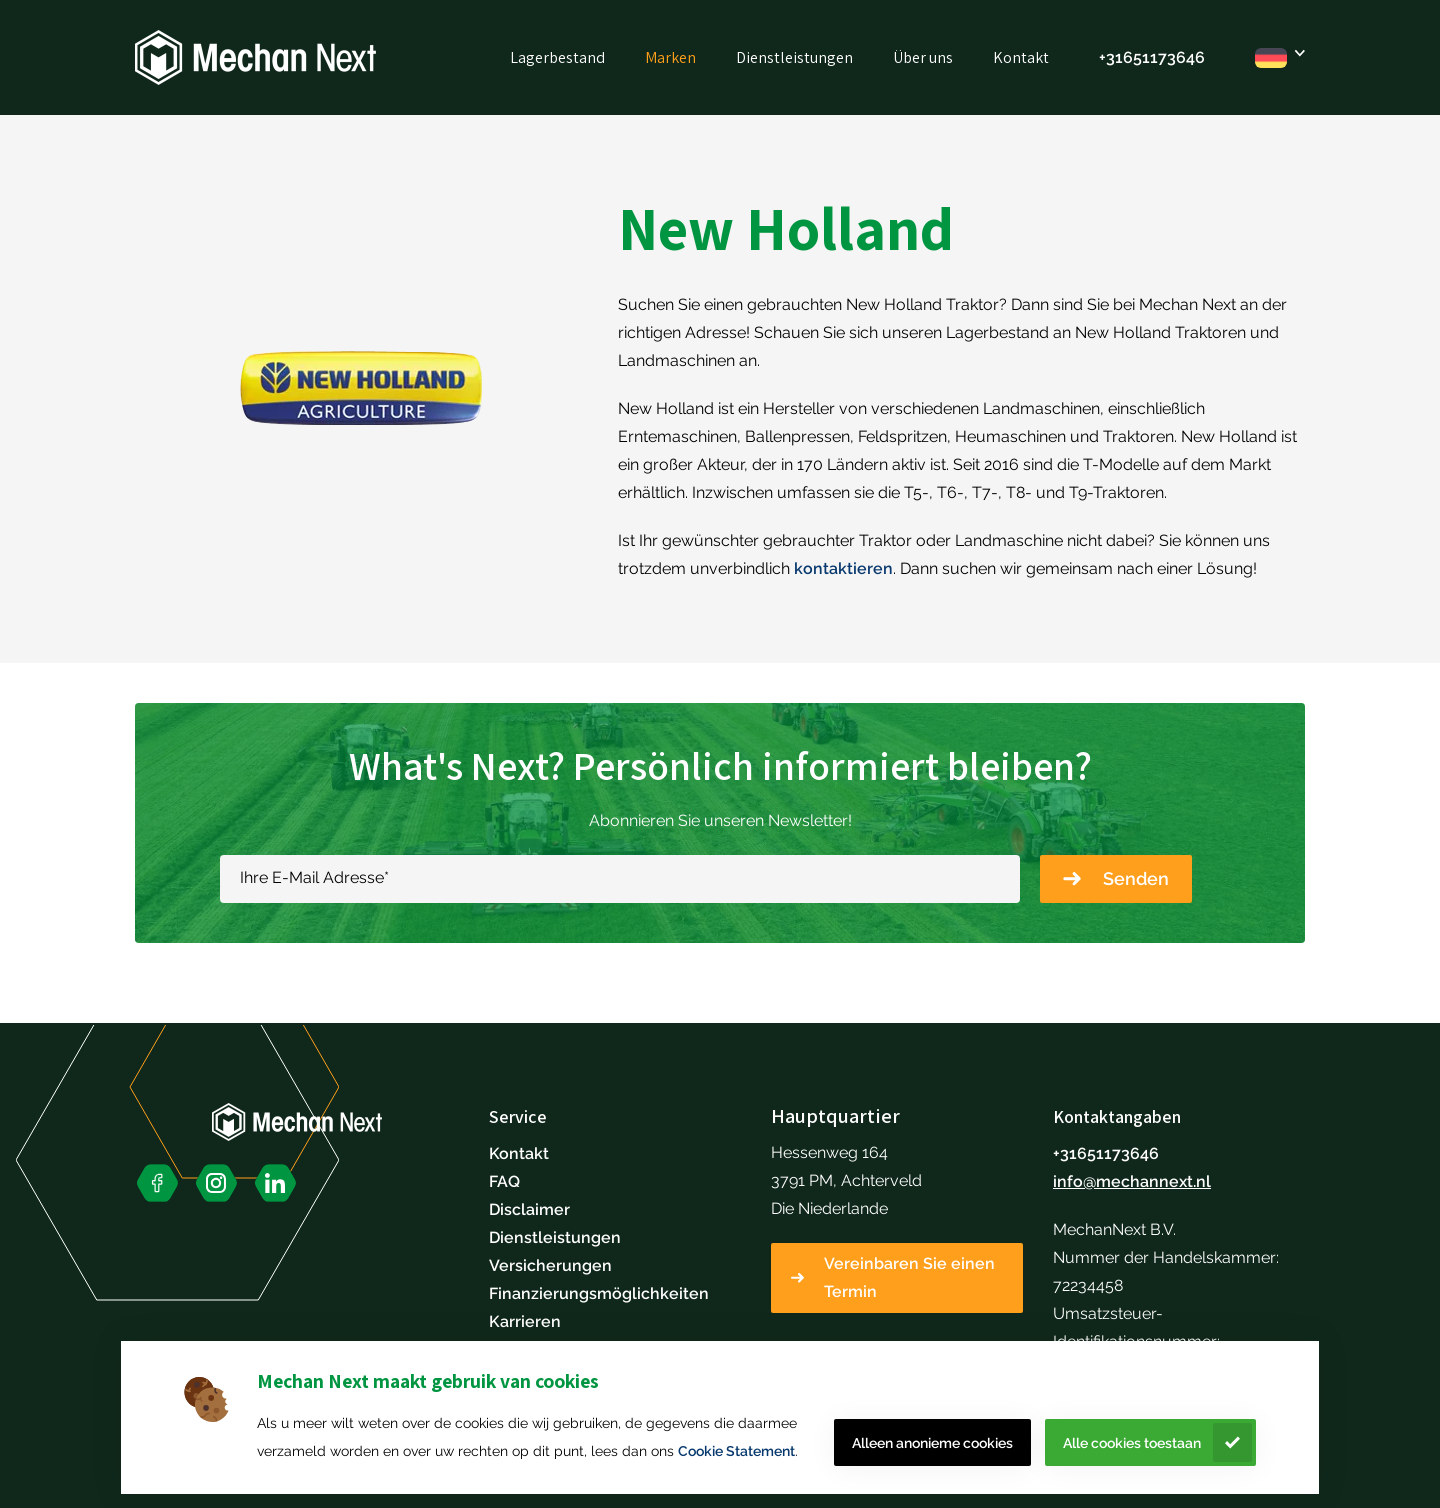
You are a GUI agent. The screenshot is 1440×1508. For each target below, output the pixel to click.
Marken (670, 57)
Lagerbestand (557, 57)
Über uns (923, 57)
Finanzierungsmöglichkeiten (599, 1293)
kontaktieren (843, 568)
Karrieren (525, 1321)
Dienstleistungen (794, 57)
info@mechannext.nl (1132, 1181)
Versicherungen (550, 1265)
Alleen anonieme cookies (932, 1443)
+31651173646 (1106, 1153)
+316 (1116, 57)
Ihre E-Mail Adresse (314, 877)
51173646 (1169, 57)
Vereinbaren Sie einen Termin (909, 1277)
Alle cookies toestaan (1132, 1443)
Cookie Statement (736, 1451)
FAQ (504, 1181)
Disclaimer (529, 1209)
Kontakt (1021, 57)
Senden (1136, 878)
